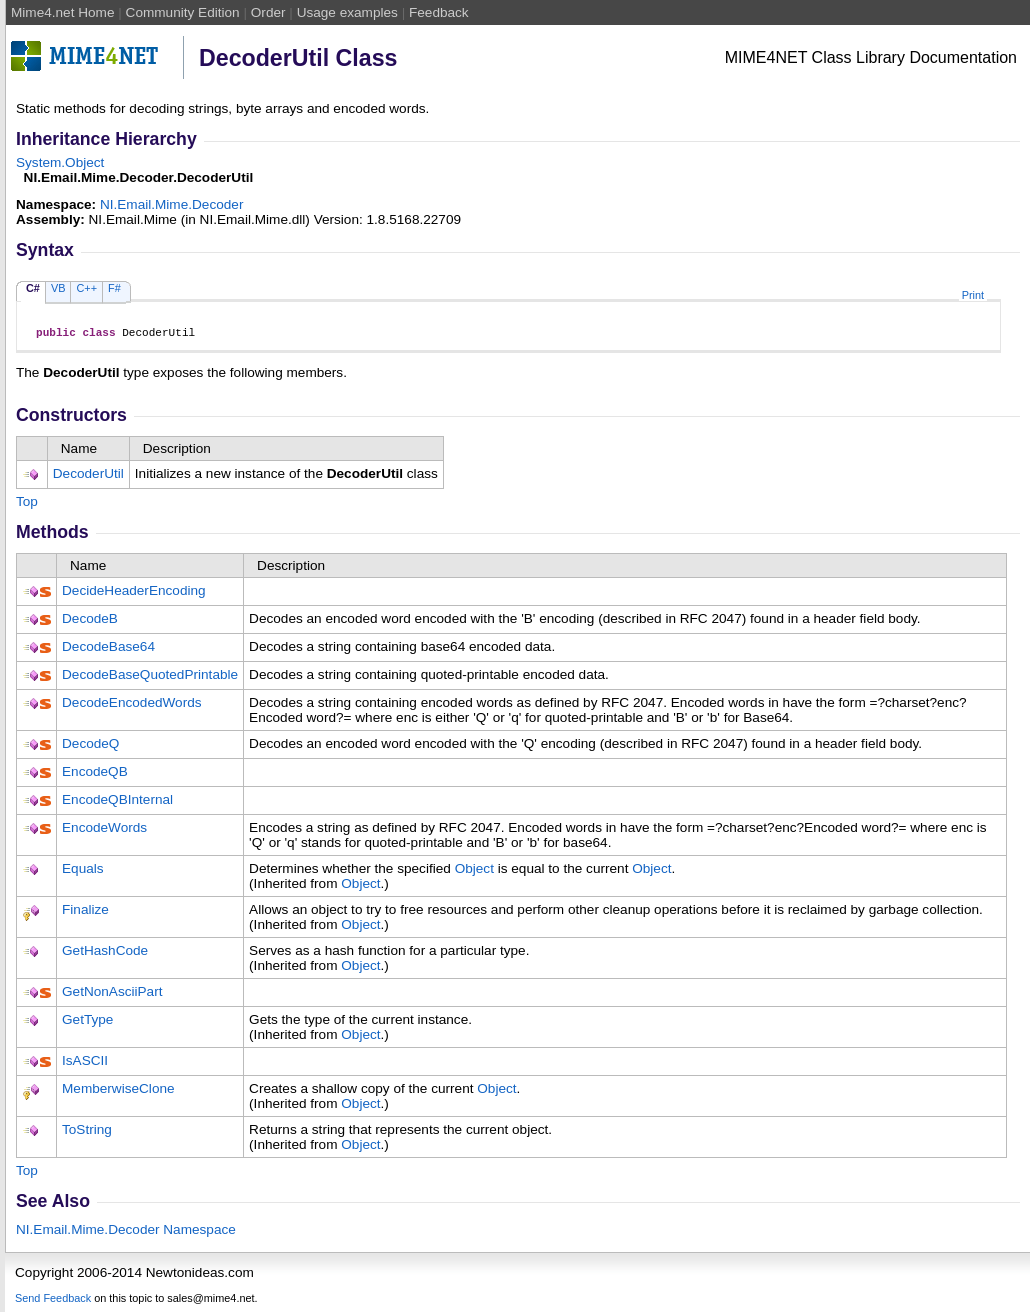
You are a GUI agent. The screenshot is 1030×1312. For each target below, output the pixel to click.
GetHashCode (105, 953)
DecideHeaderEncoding (134, 593)
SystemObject (60, 162)
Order (268, 12)
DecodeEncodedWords (132, 705)
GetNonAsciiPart (112, 994)
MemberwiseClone (118, 1091)
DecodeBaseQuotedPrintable (150, 677)
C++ (86, 288)
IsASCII (85, 1063)
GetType (87, 1022)
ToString (87, 1132)
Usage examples (347, 12)
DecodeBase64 (108, 649)
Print (973, 295)
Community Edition (183, 12)
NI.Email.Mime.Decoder (172, 204)
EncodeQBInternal (117, 802)
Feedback (439, 12)
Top (27, 504)
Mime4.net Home (63, 12)
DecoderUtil (88, 476)
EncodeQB (95, 774)
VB (58, 288)
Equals (83, 871)
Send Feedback (53, 1301)
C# (33, 288)
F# (114, 288)
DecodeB (90, 621)
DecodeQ (90, 746)
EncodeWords (104, 830)
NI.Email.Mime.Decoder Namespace (126, 1232)
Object (474, 871)
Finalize (85, 912)
